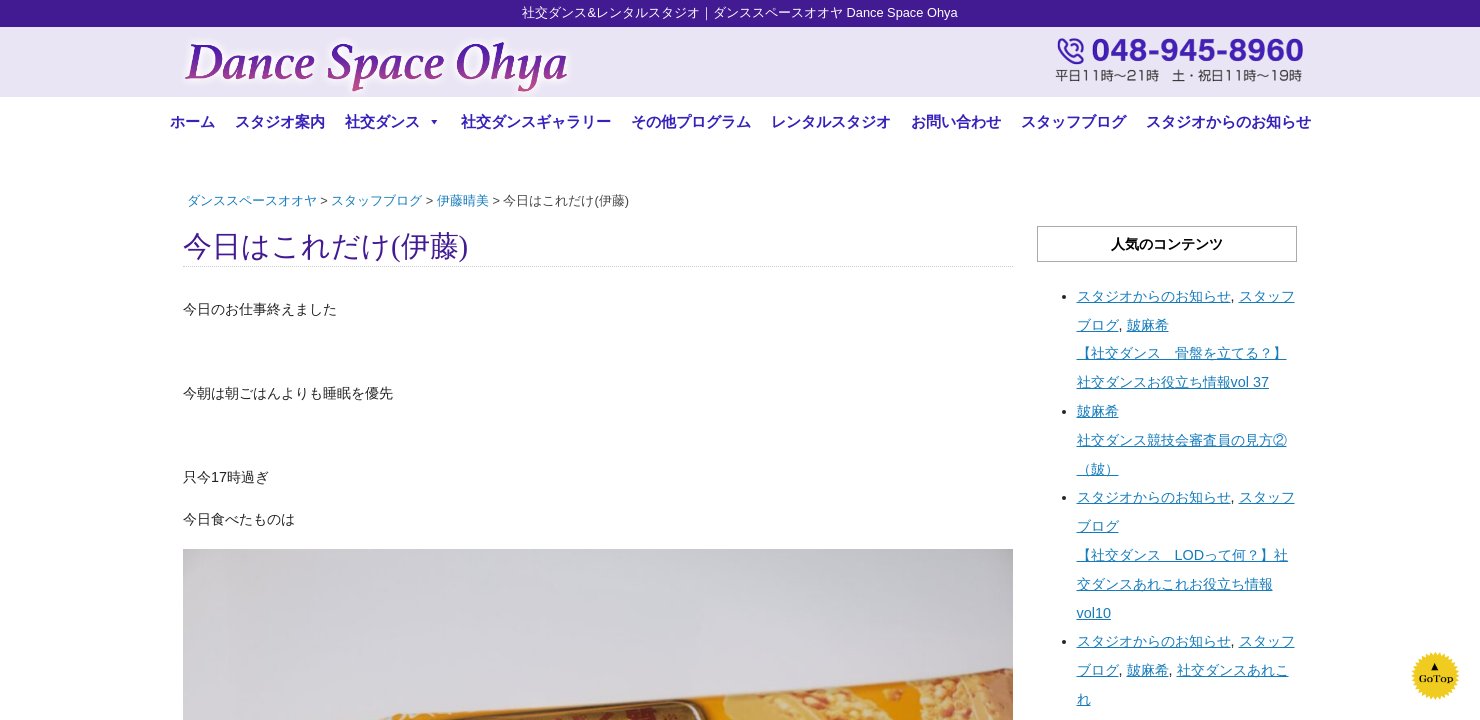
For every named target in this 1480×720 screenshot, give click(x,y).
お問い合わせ (956, 121)
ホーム (192, 121)
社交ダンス (393, 121)
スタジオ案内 (280, 121)
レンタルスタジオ (831, 121)
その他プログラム (691, 121)
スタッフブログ (1073, 121)
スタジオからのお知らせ (1228, 121)
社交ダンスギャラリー (536, 121)
